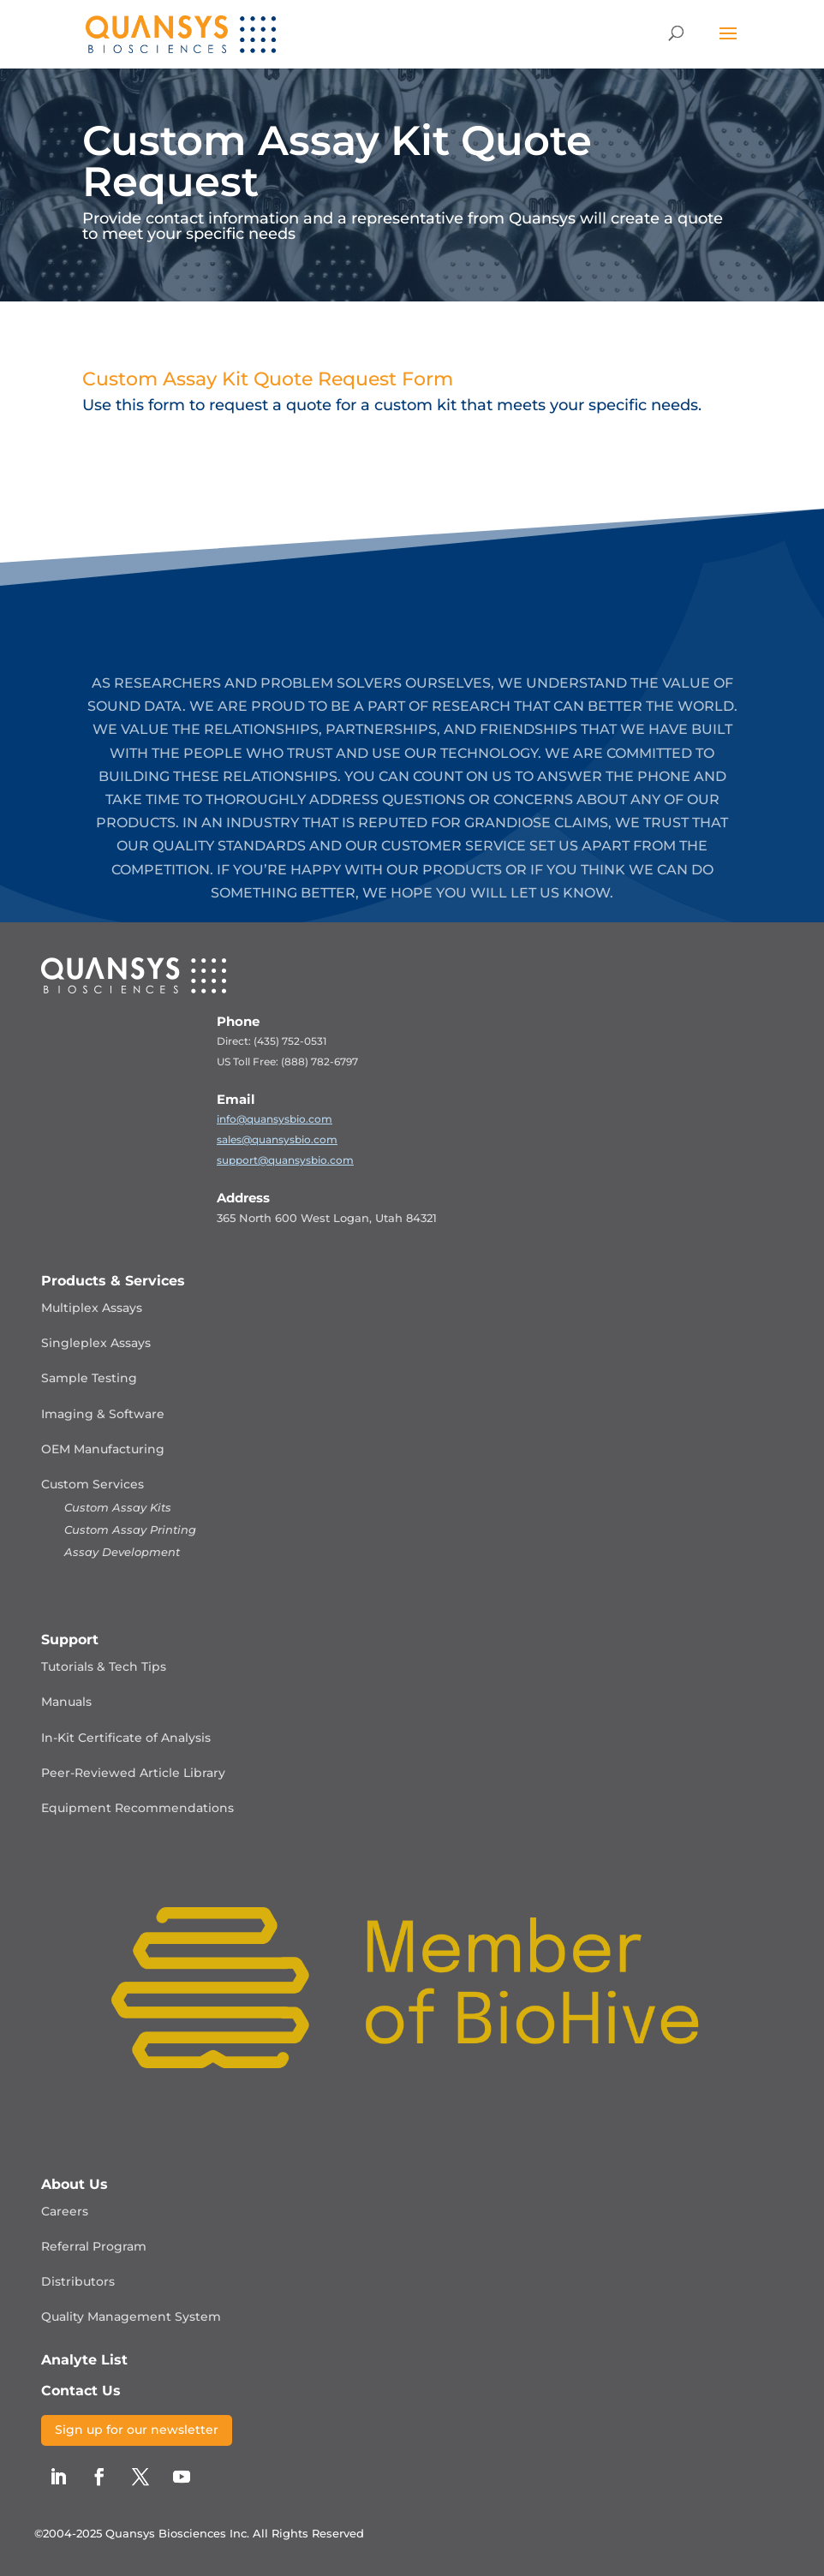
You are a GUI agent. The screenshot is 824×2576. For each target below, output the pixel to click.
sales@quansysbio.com (277, 1139)
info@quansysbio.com (274, 1118)
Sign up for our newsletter (136, 2429)
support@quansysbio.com (285, 1160)
